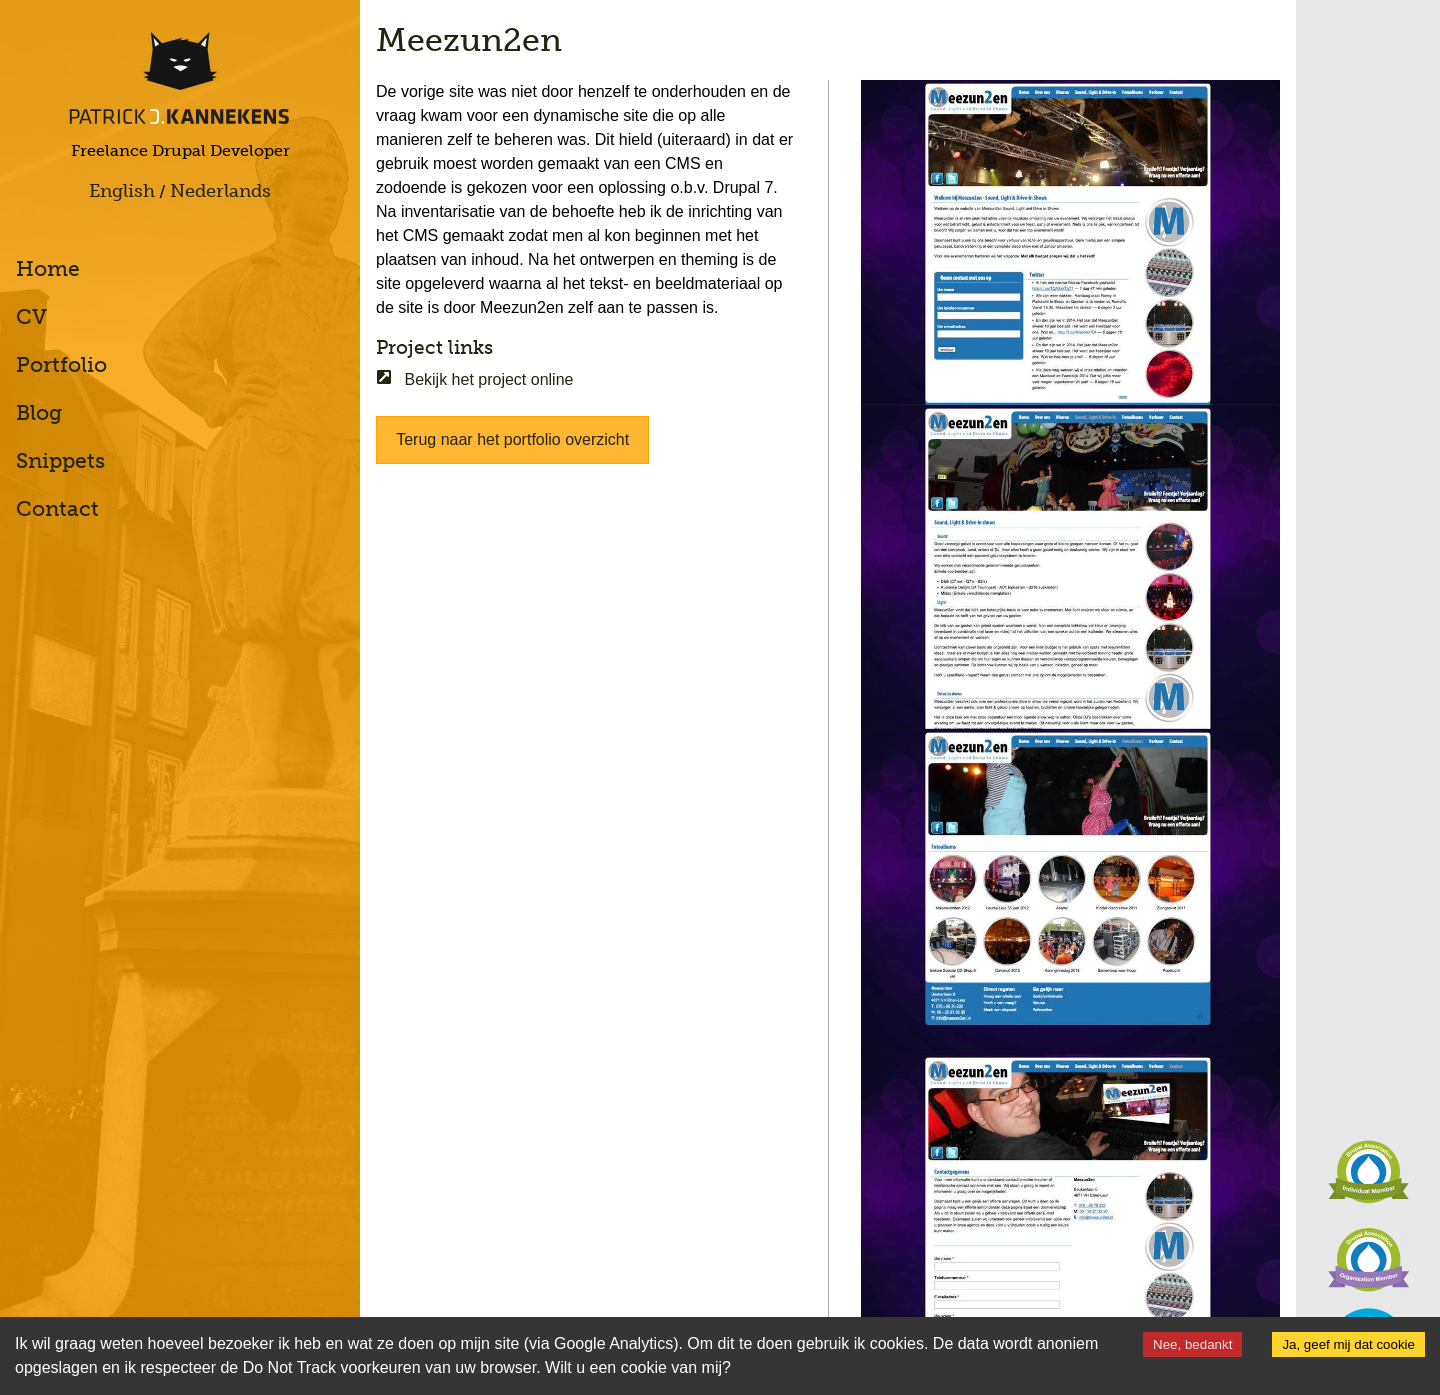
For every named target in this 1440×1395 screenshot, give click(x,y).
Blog (39, 412)
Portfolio (61, 364)
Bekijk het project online (474, 379)
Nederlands (220, 191)
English (122, 191)
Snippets (60, 460)
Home (48, 268)
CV (31, 316)
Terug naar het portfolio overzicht (512, 439)
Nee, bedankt (1192, 1344)
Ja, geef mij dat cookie (1348, 1344)
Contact (57, 508)
